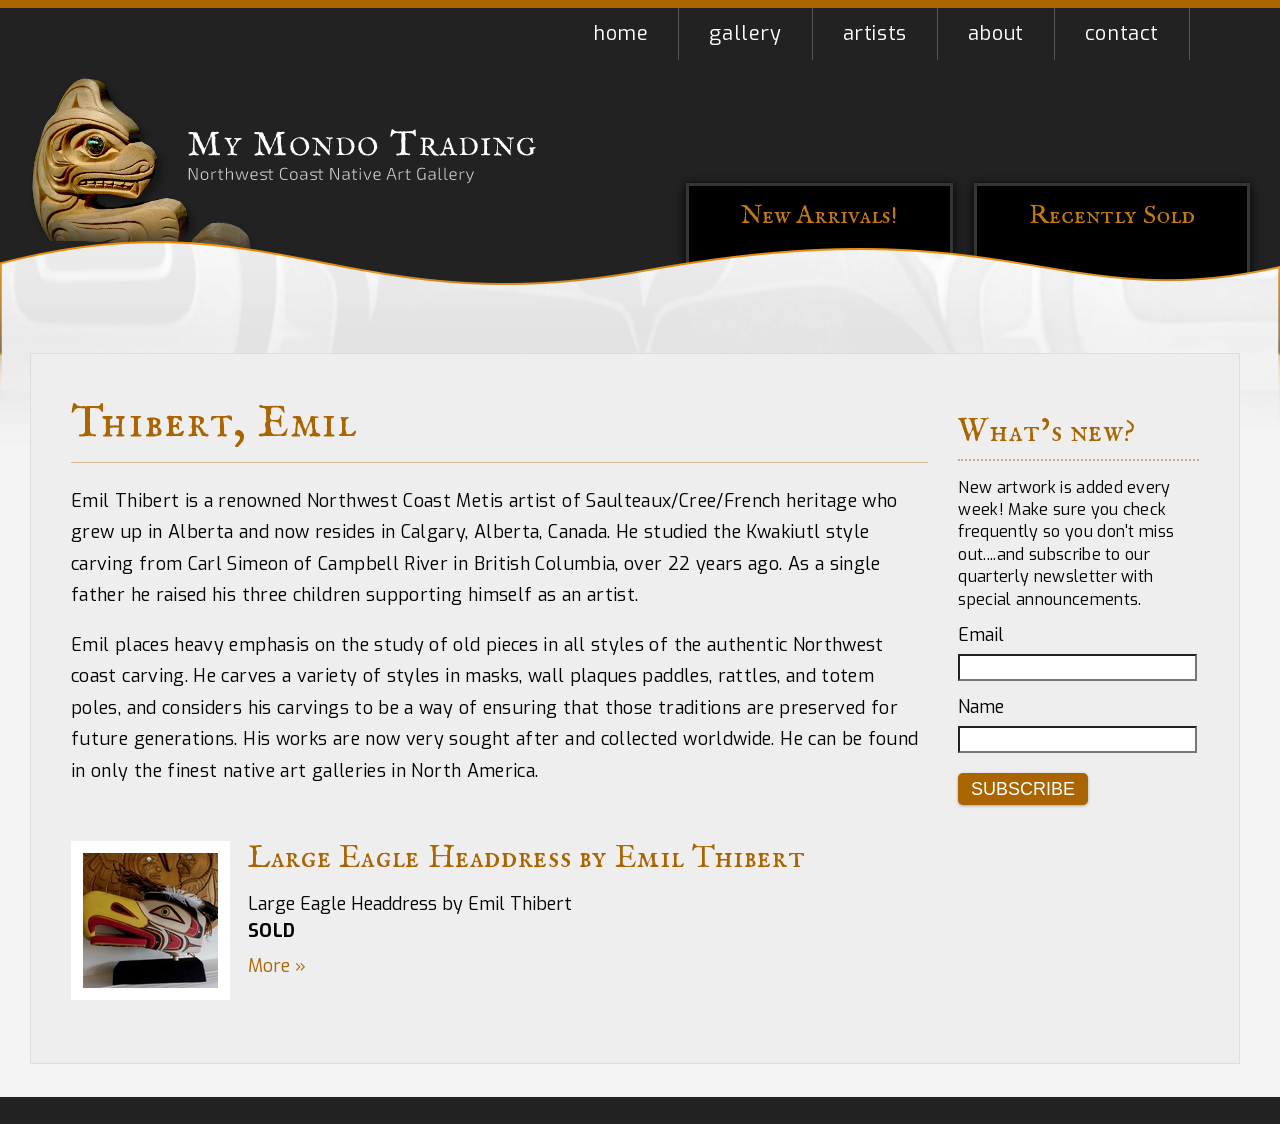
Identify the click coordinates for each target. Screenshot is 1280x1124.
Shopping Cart (1220, 34)
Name (981, 707)
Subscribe (1023, 789)
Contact (1122, 33)
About (996, 33)
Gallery (745, 33)
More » (277, 966)
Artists (875, 33)
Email (981, 635)
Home (620, 33)
